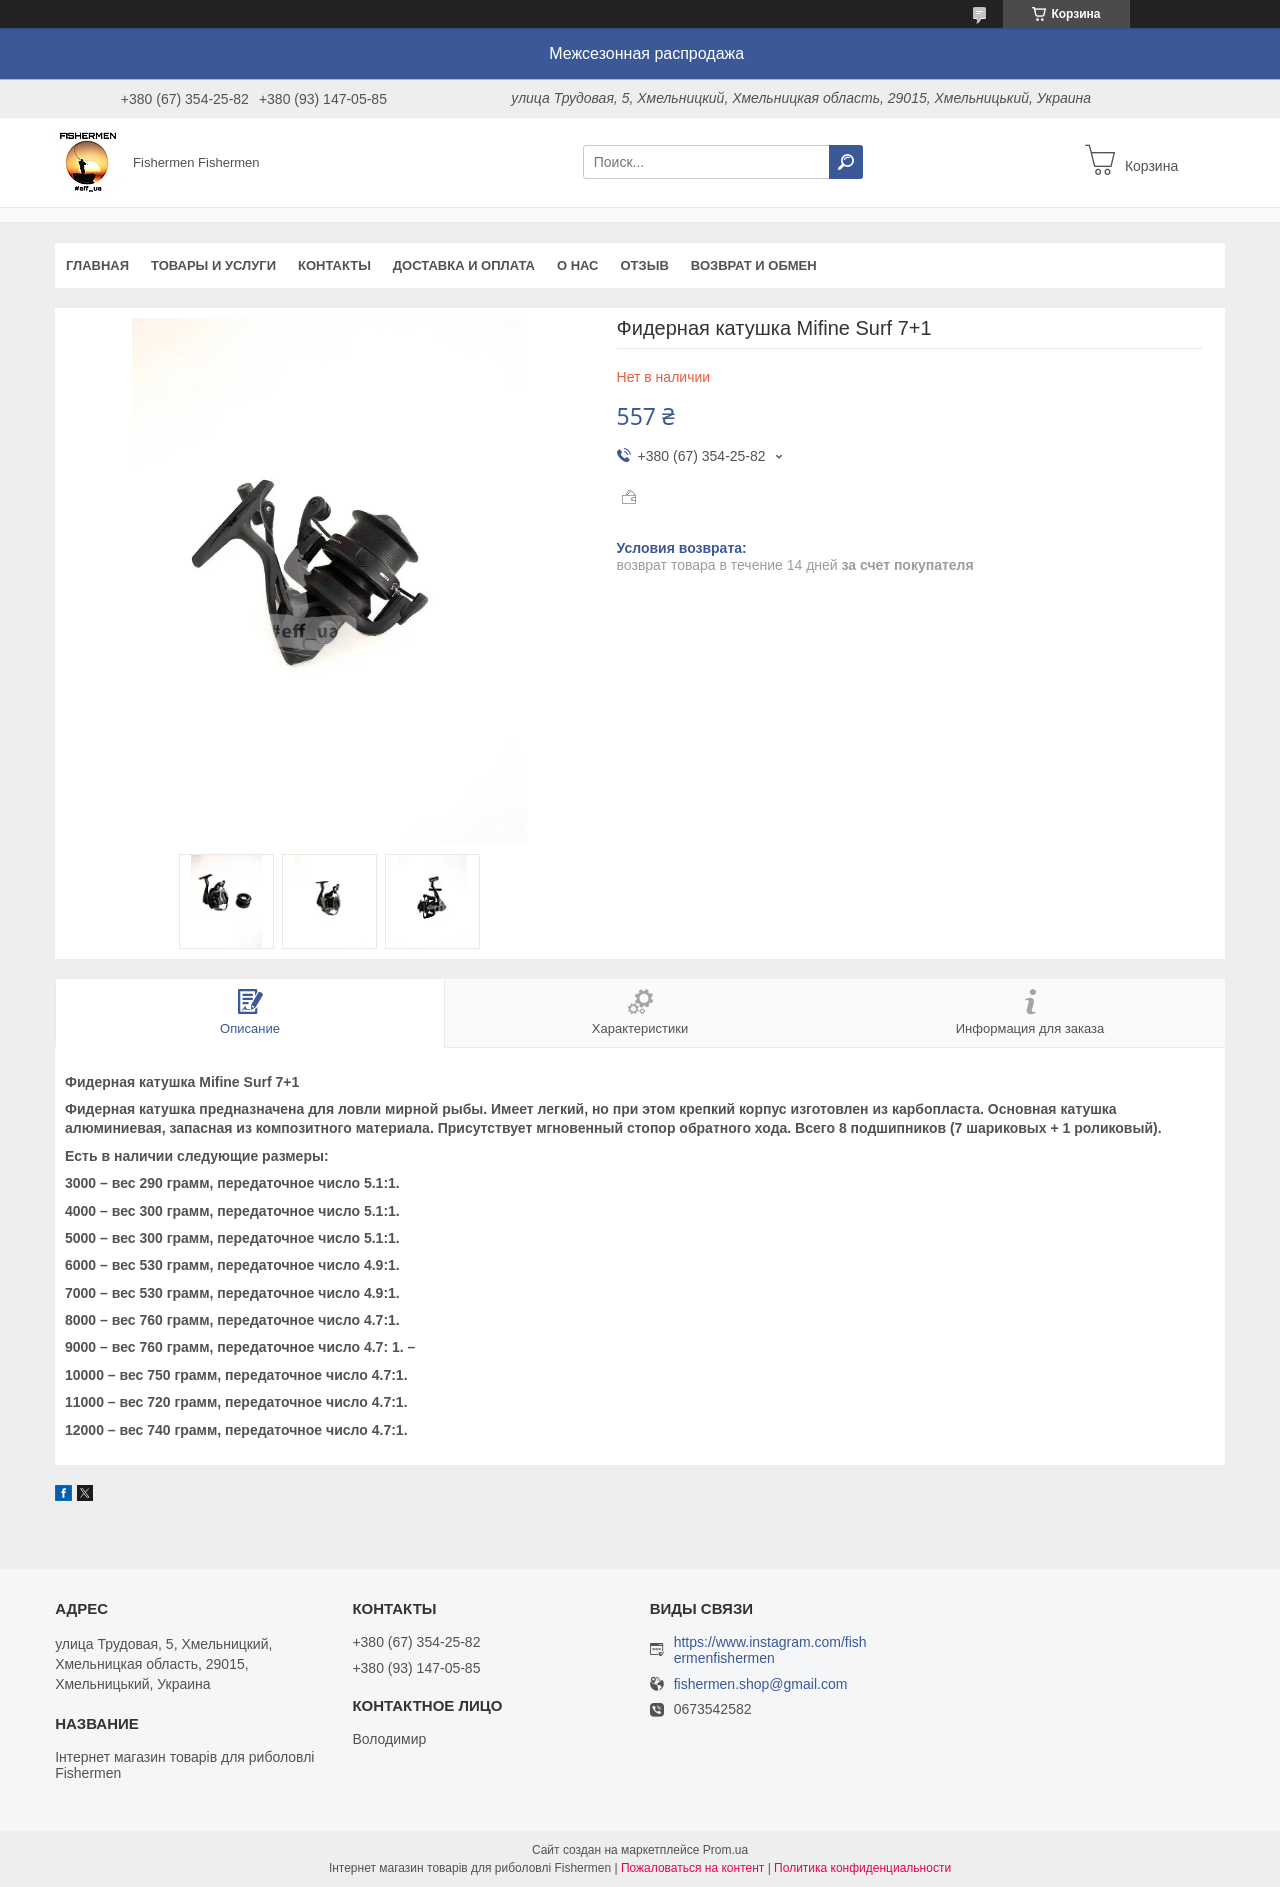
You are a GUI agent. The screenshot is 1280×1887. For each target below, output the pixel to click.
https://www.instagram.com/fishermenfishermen (770, 1650)
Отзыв (645, 265)
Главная (97, 265)
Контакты (334, 265)
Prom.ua (725, 1850)
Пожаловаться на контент (692, 1868)
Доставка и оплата (464, 265)
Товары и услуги (213, 265)
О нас (578, 265)
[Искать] (846, 162)
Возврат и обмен (754, 265)
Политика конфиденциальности (862, 1868)
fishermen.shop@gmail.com (761, 1684)
